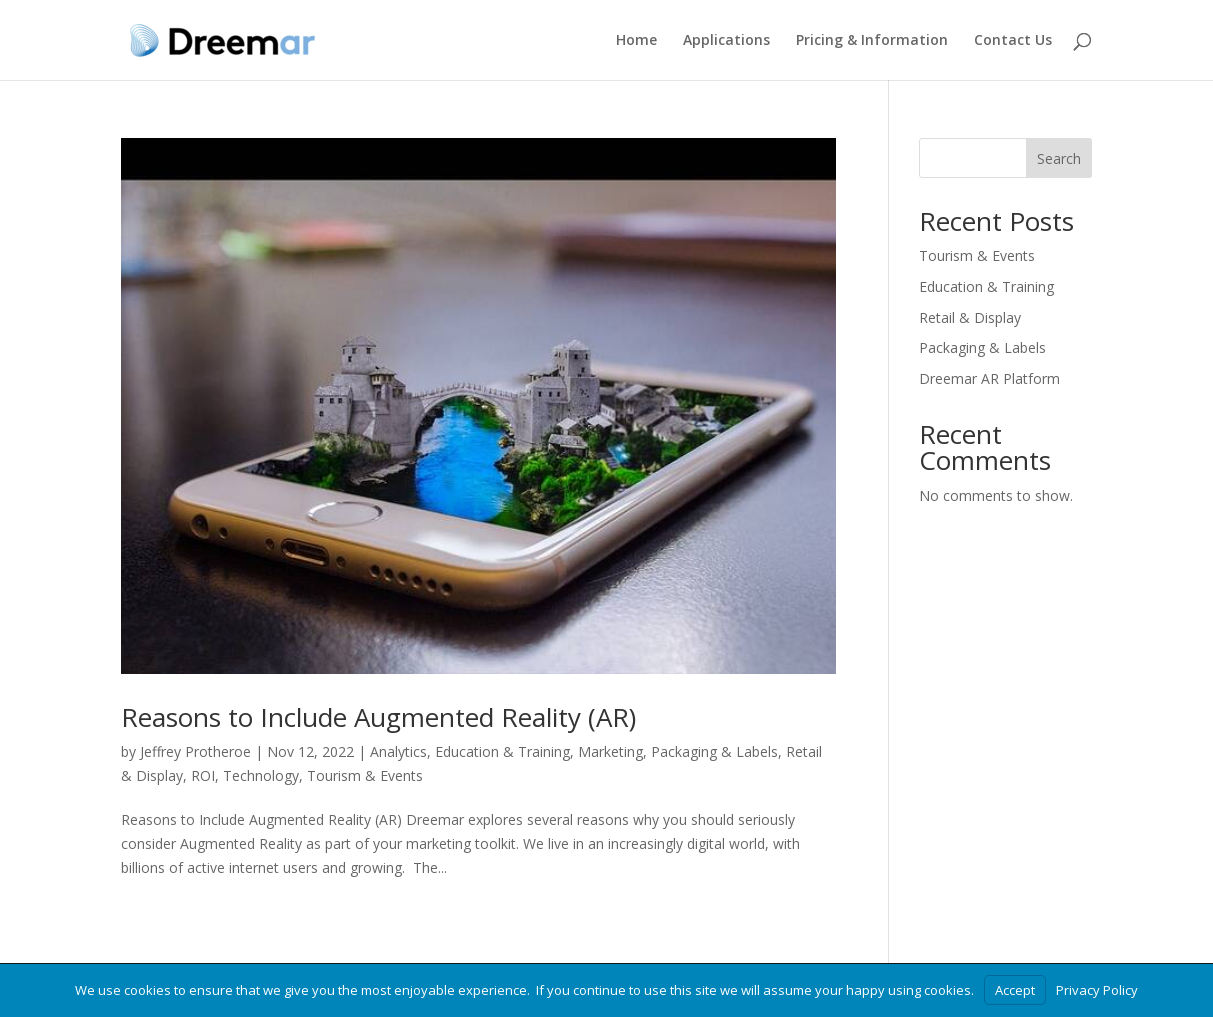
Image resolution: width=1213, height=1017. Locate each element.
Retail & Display (970, 317)
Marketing (610, 751)
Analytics (398, 751)
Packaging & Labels (714, 751)
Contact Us (1013, 41)
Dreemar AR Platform (989, 378)
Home (636, 41)
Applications (726, 41)
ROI (203, 775)
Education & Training (502, 751)
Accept (1015, 990)
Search (1059, 158)
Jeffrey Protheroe (195, 751)
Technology (261, 775)
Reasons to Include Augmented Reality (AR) (378, 717)
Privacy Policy (1097, 990)
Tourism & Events (365, 775)
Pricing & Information (872, 41)
